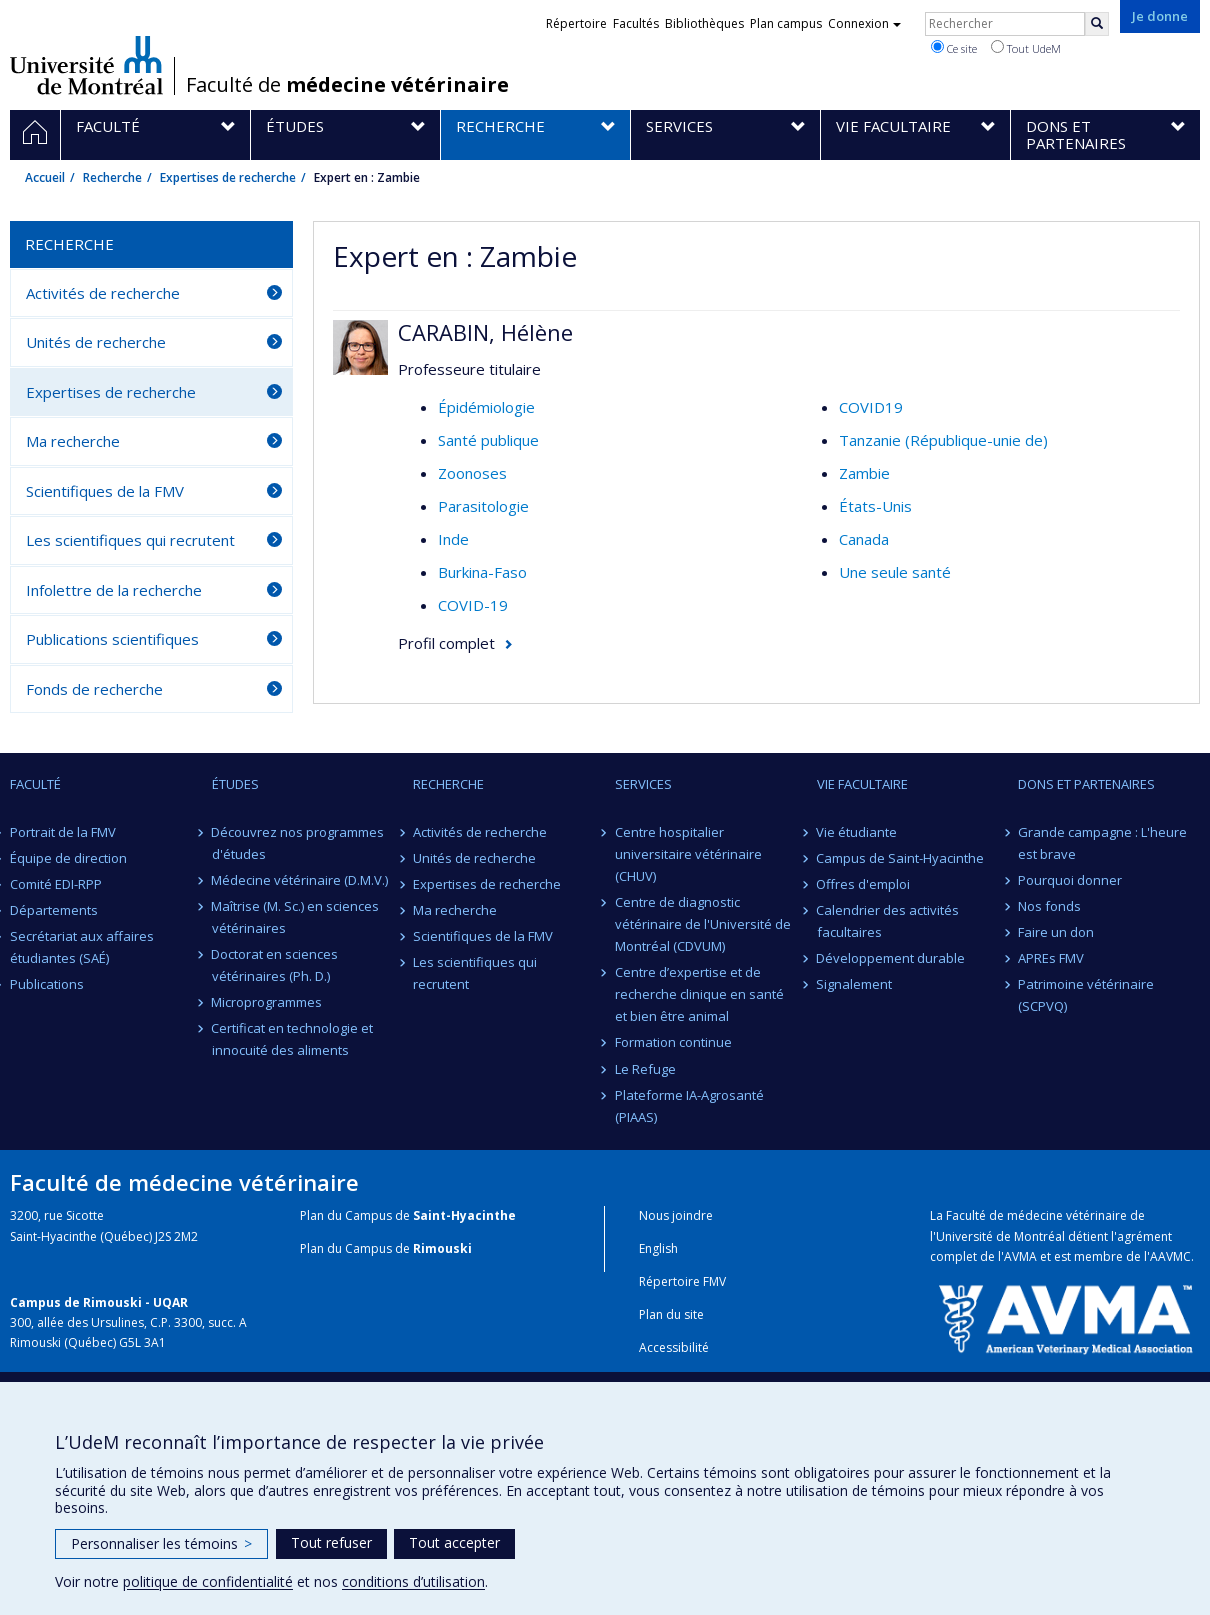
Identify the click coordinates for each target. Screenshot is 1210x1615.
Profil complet (446, 643)
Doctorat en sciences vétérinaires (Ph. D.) (275, 965)
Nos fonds (1049, 906)
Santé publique (488, 440)
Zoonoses (472, 473)
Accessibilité (674, 1347)
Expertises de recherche (228, 177)
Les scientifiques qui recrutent (130, 540)
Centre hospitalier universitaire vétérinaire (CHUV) (688, 854)
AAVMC (1170, 1256)
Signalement (855, 984)
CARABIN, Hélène (485, 332)
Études (235, 784)
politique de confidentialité (208, 1581)
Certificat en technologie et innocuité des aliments (293, 1039)
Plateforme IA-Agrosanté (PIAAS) (689, 1106)
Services (643, 784)
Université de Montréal (86, 65)
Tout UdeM (1026, 48)
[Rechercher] (1097, 24)
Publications (47, 984)
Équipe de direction (68, 858)
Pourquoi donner (1070, 880)
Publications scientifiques (112, 639)
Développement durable (891, 958)
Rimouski (442, 1248)
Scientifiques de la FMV (105, 491)
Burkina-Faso (482, 572)
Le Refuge (645, 1069)
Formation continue (673, 1042)
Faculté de (347, 85)
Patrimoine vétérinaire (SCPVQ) (1086, 995)
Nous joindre (676, 1215)
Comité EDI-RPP (56, 884)
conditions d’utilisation (413, 1581)
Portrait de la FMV (63, 832)
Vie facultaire (862, 784)
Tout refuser (331, 1542)
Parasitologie (483, 506)
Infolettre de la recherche (114, 590)
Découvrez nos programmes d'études (298, 843)
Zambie (864, 473)
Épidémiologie (486, 407)
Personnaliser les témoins (161, 1543)
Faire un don (1056, 932)
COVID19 (871, 407)
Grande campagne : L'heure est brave (1102, 843)
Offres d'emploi (864, 884)
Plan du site (671, 1314)
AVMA (1020, 1256)
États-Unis (875, 506)
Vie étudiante (857, 832)
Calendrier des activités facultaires (888, 921)
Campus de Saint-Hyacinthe (901, 858)
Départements (54, 910)
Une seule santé (895, 572)
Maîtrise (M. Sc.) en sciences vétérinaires (296, 917)
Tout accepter (454, 1542)
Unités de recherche (96, 342)
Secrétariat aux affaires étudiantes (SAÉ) (82, 947)
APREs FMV (1051, 958)
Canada (864, 539)
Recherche (112, 177)
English (658, 1248)
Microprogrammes (267, 1002)
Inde (453, 539)
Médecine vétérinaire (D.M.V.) (300, 880)
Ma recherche (73, 441)
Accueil (45, 177)
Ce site (954, 48)
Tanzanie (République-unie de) (943, 440)
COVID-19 (473, 605)
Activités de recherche (103, 293)
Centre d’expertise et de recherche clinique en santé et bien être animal (699, 994)
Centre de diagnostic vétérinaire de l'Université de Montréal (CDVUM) (703, 924)
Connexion (864, 23)
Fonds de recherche (94, 689)
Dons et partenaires (1086, 784)
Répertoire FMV (682, 1281)
